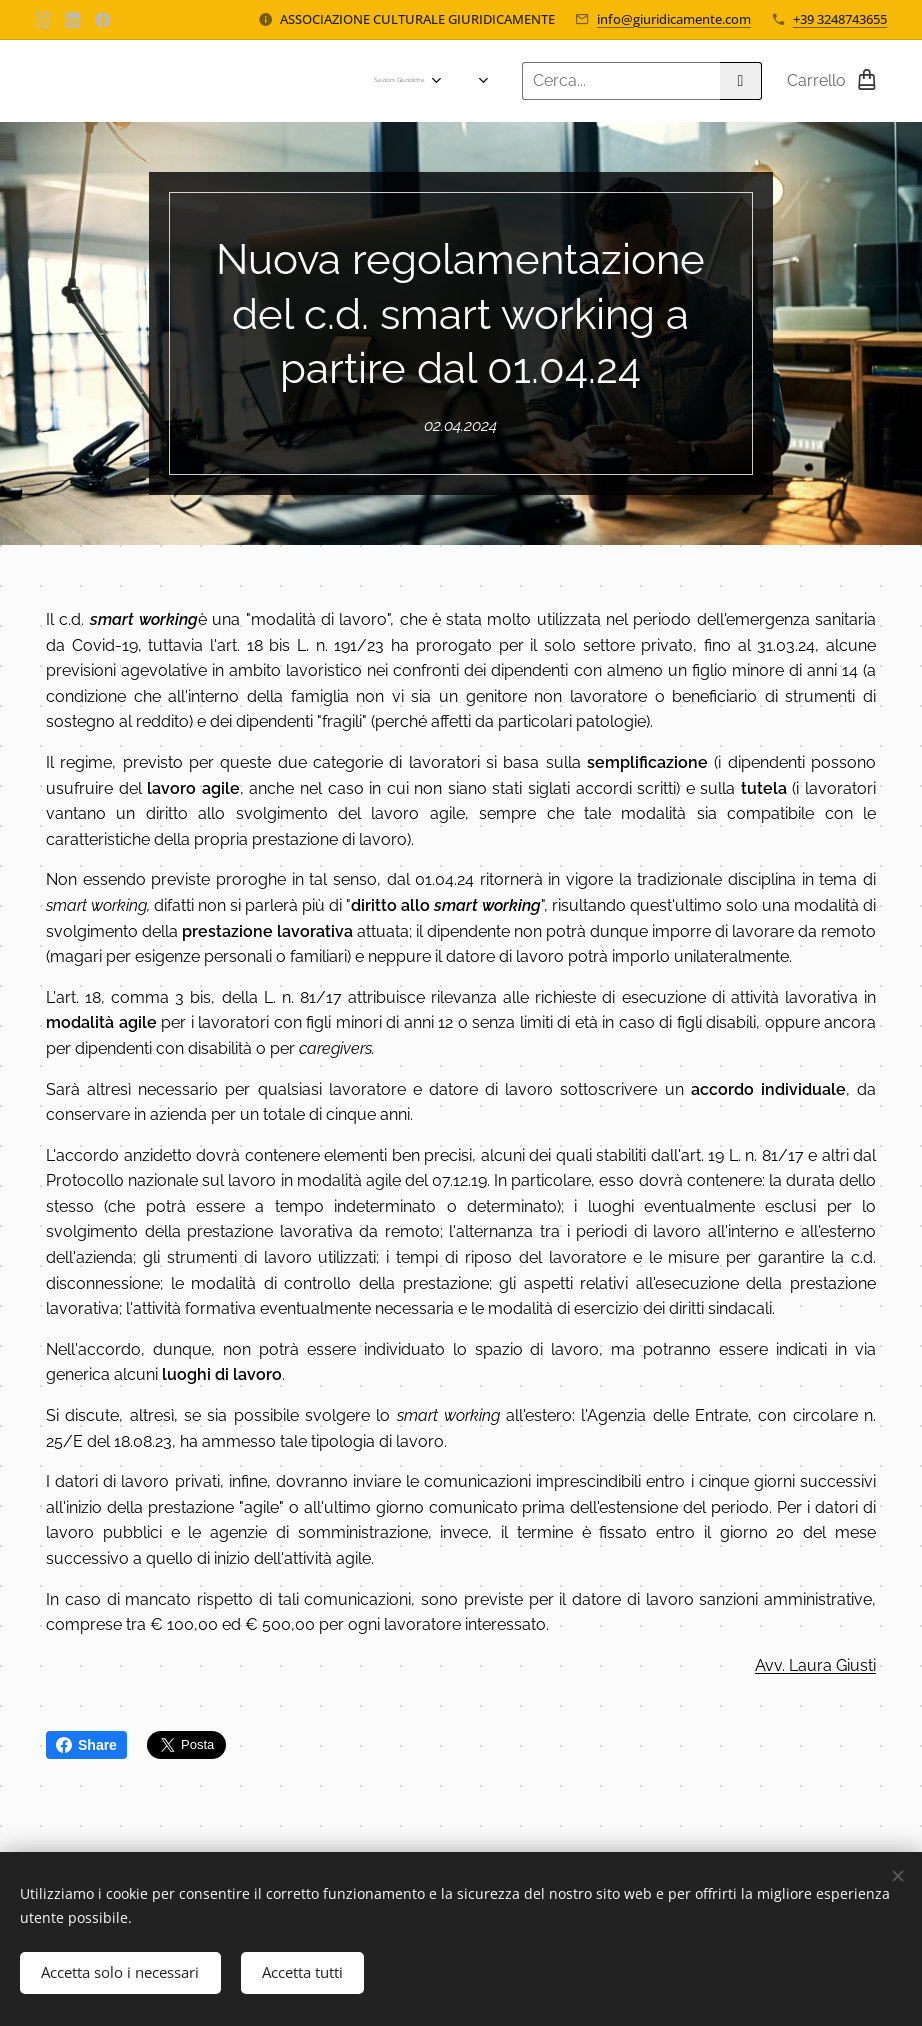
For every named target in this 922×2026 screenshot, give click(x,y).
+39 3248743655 (840, 19)
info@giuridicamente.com (674, 19)
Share (86, 1745)
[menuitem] (120, 81)
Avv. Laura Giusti (815, 1665)
